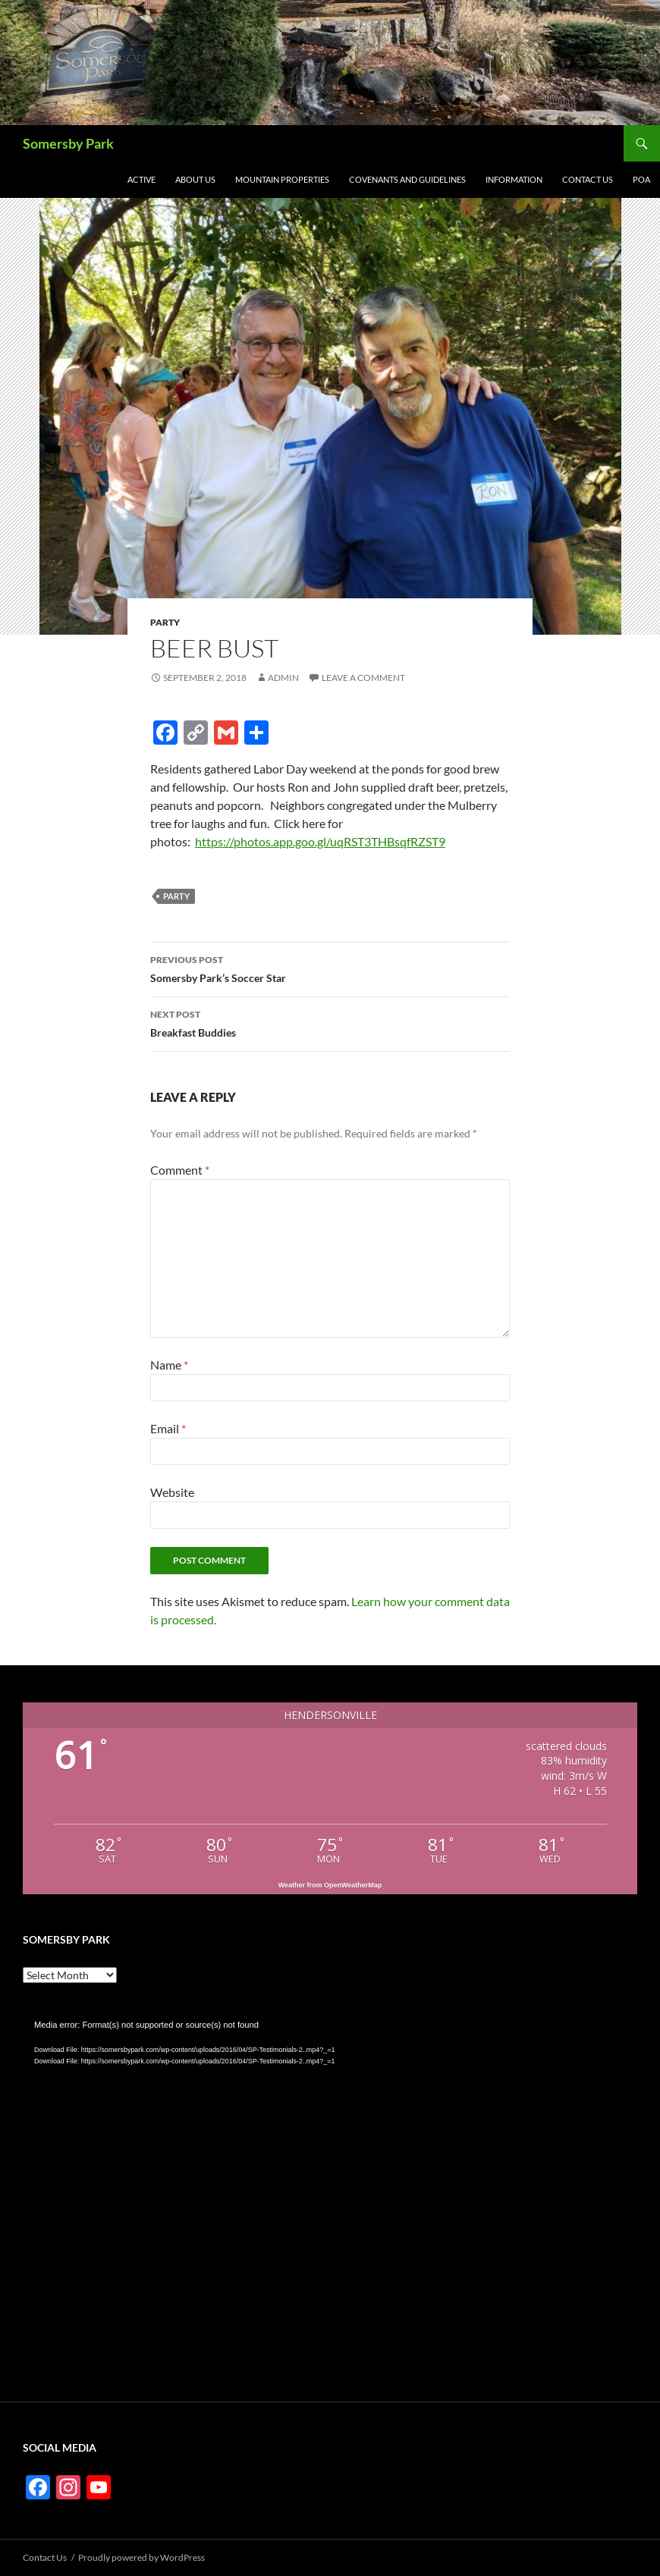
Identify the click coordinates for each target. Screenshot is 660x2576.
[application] (330, 2192)
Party (165, 622)
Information (514, 179)
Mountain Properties (282, 179)
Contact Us (587, 179)
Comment (179, 1169)
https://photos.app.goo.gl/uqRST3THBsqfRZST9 (320, 841)
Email (168, 1428)
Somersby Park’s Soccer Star (330, 967)
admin (283, 677)
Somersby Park (68, 143)
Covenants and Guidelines (407, 179)
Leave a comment (363, 677)
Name (169, 1364)
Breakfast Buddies (330, 1022)
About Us (195, 179)
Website (172, 1492)
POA (641, 179)
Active (141, 179)
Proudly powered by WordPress (141, 2557)
